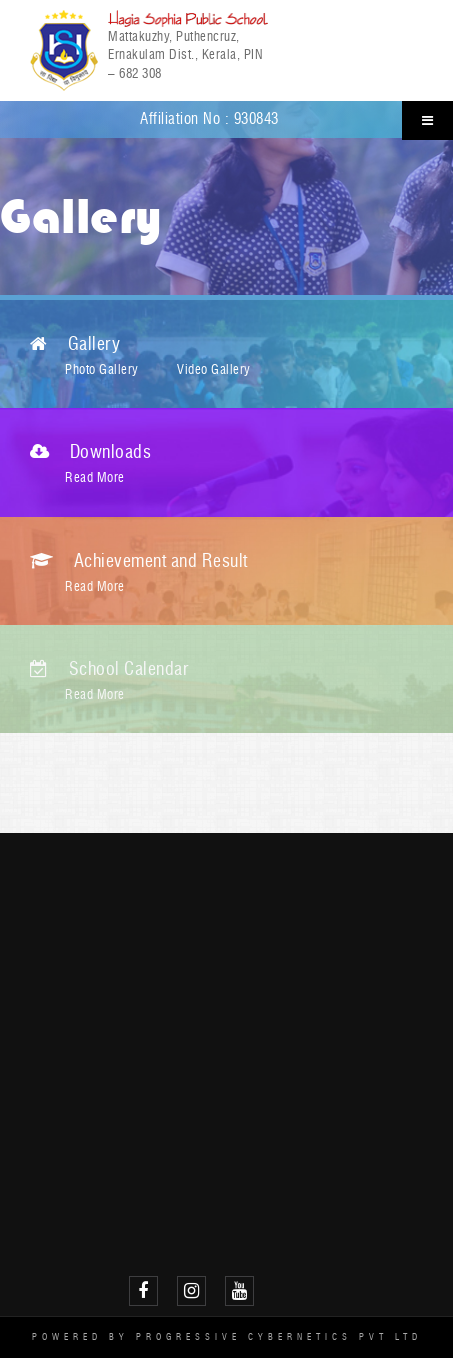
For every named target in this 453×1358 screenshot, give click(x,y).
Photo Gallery (102, 369)
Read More (95, 477)
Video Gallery (214, 369)
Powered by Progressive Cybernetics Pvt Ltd (227, 1336)
